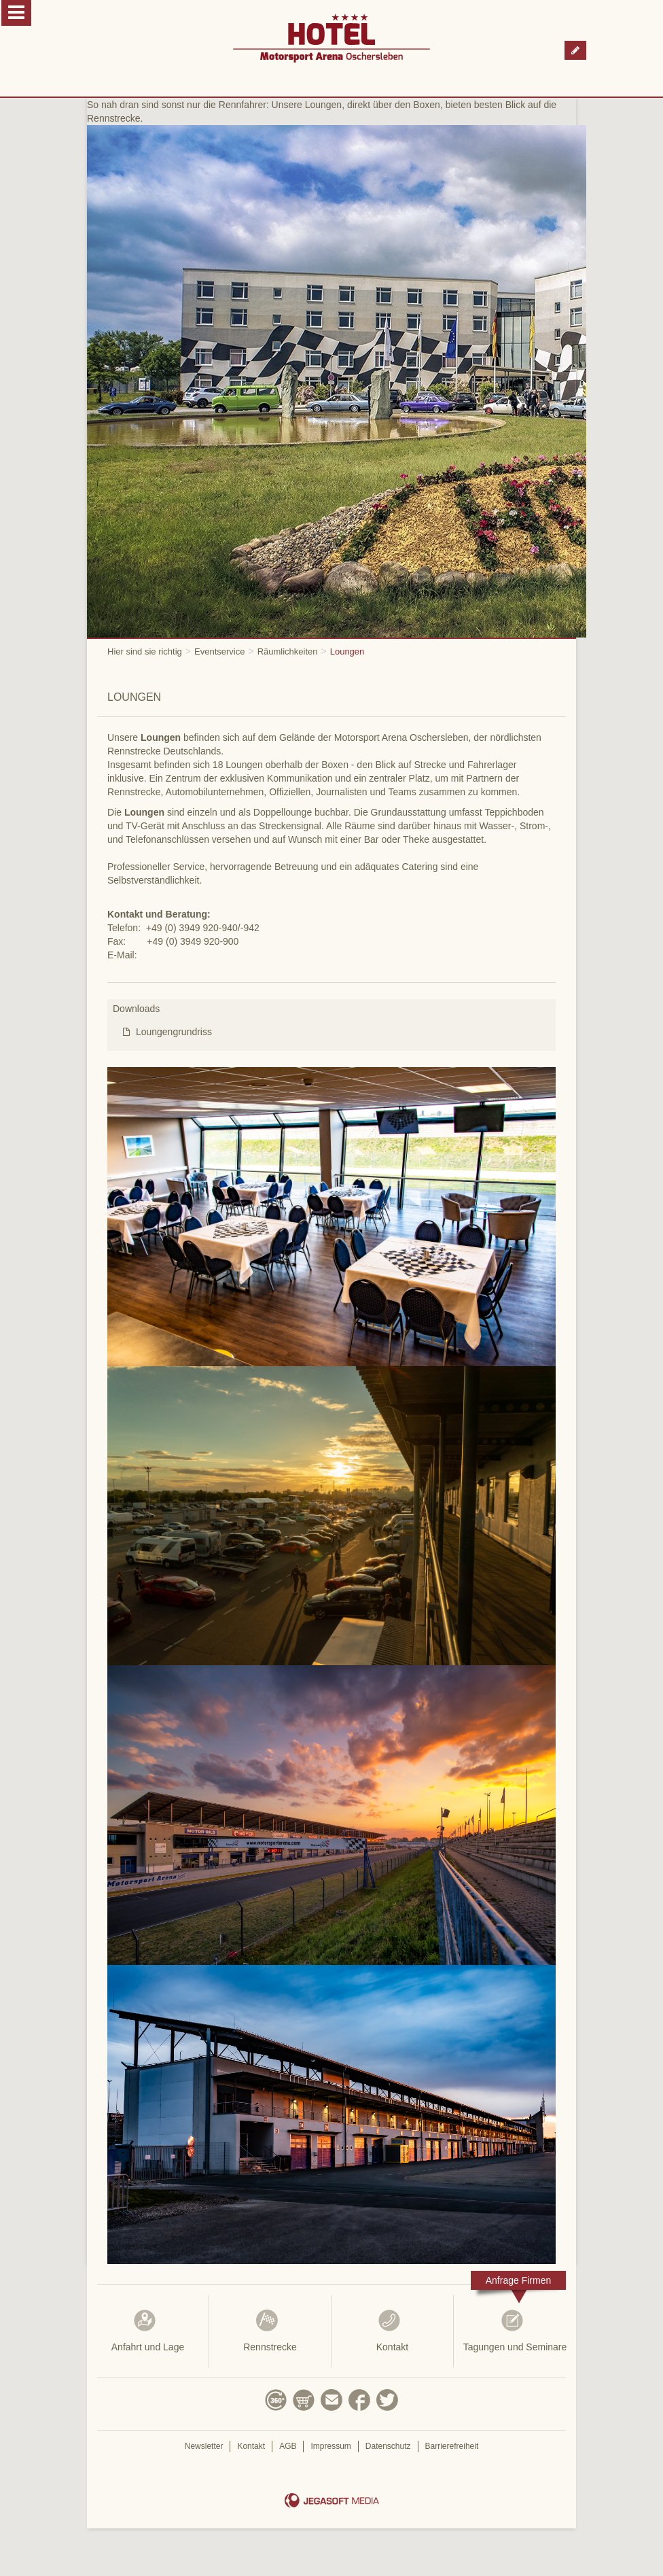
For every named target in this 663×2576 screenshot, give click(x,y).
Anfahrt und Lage (148, 2330)
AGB (287, 2446)
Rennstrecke (270, 2330)
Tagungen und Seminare (515, 2330)
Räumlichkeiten (287, 651)
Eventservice (219, 651)
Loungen (347, 651)
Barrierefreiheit (452, 2446)
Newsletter (204, 2446)
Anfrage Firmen (518, 2280)
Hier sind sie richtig (144, 651)
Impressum (330, 2446)
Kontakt (392, 2330)
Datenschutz (388, 2446)
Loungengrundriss (174, 1031)
